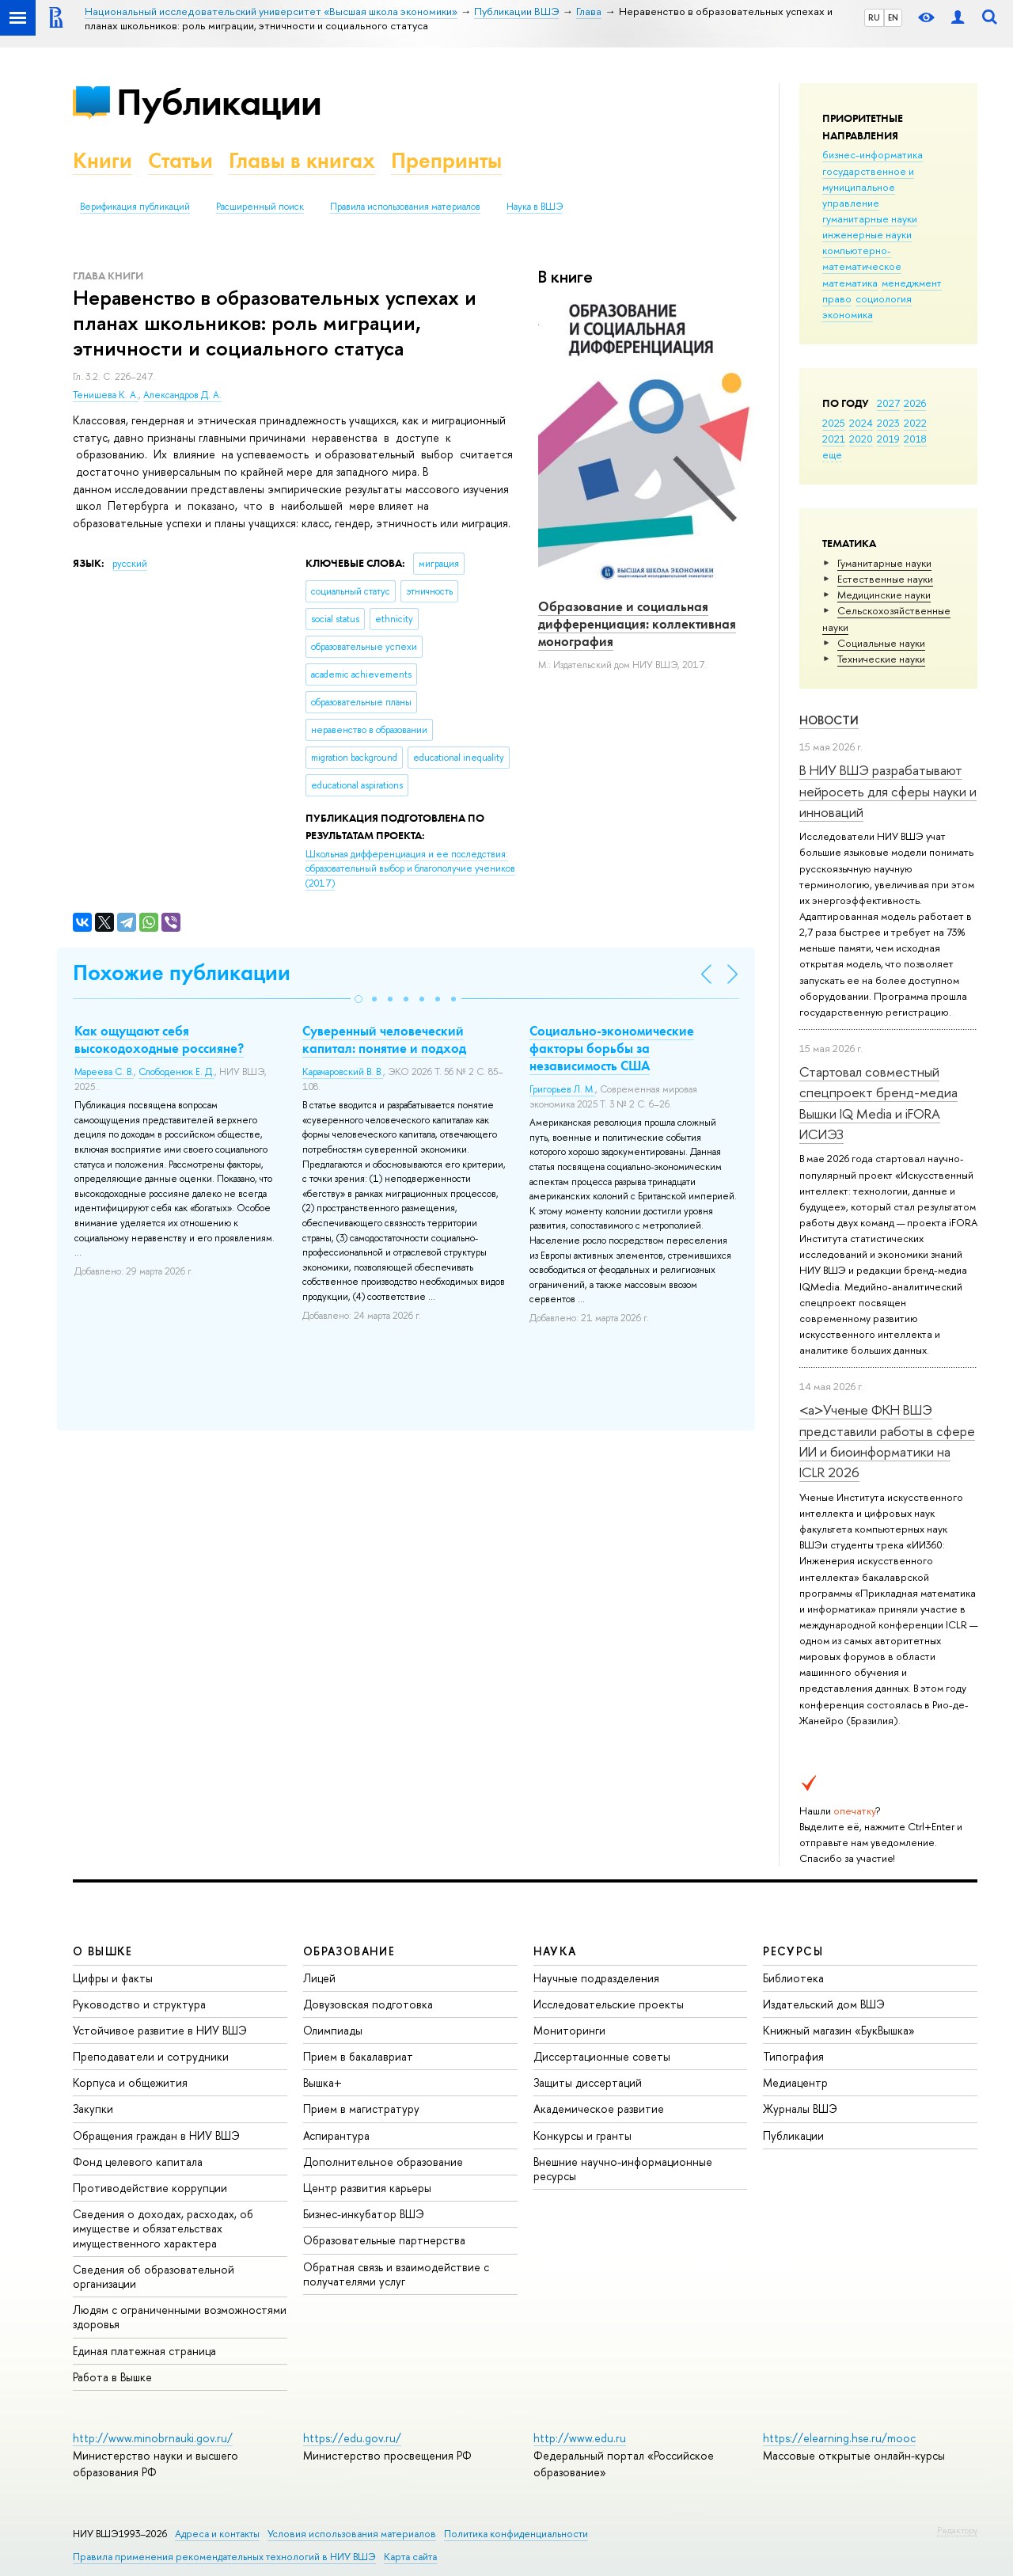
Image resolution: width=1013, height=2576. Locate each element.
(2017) (410, 869)
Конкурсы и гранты (582, 2135)
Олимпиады (332, 2030)
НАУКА (555, 1951)
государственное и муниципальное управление (868, 187)
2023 (888, 423)
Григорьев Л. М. (562, 1089)
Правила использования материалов (405, 206)
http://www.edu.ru (579, 2437)
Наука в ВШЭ (534, 206)
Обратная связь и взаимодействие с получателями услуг (396, 2274)
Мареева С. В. (104, 1072)
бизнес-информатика (872, 154)
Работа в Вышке (112, 2376)
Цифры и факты (113, 1977)
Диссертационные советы (601, 2056)
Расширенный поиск (260, 206)
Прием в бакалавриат (358, 2056)
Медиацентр (795, 2082)
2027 (888, 403)
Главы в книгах (302, 160)
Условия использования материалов (351, 2533)
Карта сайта (410, 2556)
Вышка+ (322, 2082)
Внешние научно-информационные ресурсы (622, 2168)
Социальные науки (881, 643)
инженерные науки (867, 234)
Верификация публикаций (135, 206)
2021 (833, 438)
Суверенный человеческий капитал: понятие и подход (384, 1039)
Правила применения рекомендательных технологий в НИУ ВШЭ (224, 2556)
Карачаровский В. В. (342, 1072)
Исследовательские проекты (608, 2004)
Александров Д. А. (182, 395)
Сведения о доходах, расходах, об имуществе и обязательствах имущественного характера (163, 2228)
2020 (861, 438)
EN (893, 17)
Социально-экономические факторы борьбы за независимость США (611, 1048)
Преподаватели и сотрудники (151, 2056)
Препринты (446, 160)
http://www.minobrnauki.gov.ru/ (153, 2437)
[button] (358, 999)
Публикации (218, 102)
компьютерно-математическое (861, 258)
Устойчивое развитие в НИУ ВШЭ (160, 2030)
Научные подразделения (596, 1977)
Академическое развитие (598, 2108)
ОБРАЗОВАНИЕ (349, 1951)
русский (129, 563)
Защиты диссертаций (587, 2082)
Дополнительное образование (383, 2161)
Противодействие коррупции (150, 2187)
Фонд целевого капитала (138, 2161)
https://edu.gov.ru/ (352, 2437)
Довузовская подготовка (368, 2004)
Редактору (957, 2530)
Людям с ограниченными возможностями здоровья (179, 2316)
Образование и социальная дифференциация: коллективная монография (637, 624)
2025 (833, 423)
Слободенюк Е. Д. (176, 1072)
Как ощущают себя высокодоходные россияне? (159, 1039)
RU (874, 17)
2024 (861, 423)
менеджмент (912, 282)
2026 (915, 403)
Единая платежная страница (144, 2350)
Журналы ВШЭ (800, 2108)
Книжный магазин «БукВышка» (839, 2030)
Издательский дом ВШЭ (824, 2004)
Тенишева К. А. (105, 395)
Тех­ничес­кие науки (881, 659)
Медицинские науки (884, 594)
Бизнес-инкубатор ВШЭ (363, 2213)
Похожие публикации (181, 972)
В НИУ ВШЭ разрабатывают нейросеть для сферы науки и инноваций (888, 791)
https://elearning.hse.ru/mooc (839, 2437)
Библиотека (793, 1977)
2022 (915, 423)
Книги (102, 160)
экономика (847, 314)
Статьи (180, 160)
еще (832, 454)
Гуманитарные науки (884, 563)
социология (884, 298)
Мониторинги (569, 2030)
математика (850, 282)
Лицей (319, 1977)
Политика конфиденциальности (516, 2533)
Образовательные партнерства (384, 2239)
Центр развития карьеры (367, 2187)
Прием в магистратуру (361, 2108)
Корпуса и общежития (130, 2082)
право (837, 298)
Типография (793, 2056)
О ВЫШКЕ (103, 1951)
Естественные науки (885, 579)
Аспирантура (336, 2135)
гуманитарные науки (869, 218)
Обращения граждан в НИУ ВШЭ (156, 2135)
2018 (915, 438)
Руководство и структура (139, 2004)
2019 (888, 438)
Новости (829, 720)
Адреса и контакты (217, 2533)
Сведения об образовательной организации (153, 2276)
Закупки (93, 2108)
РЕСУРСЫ (793, 1951)
